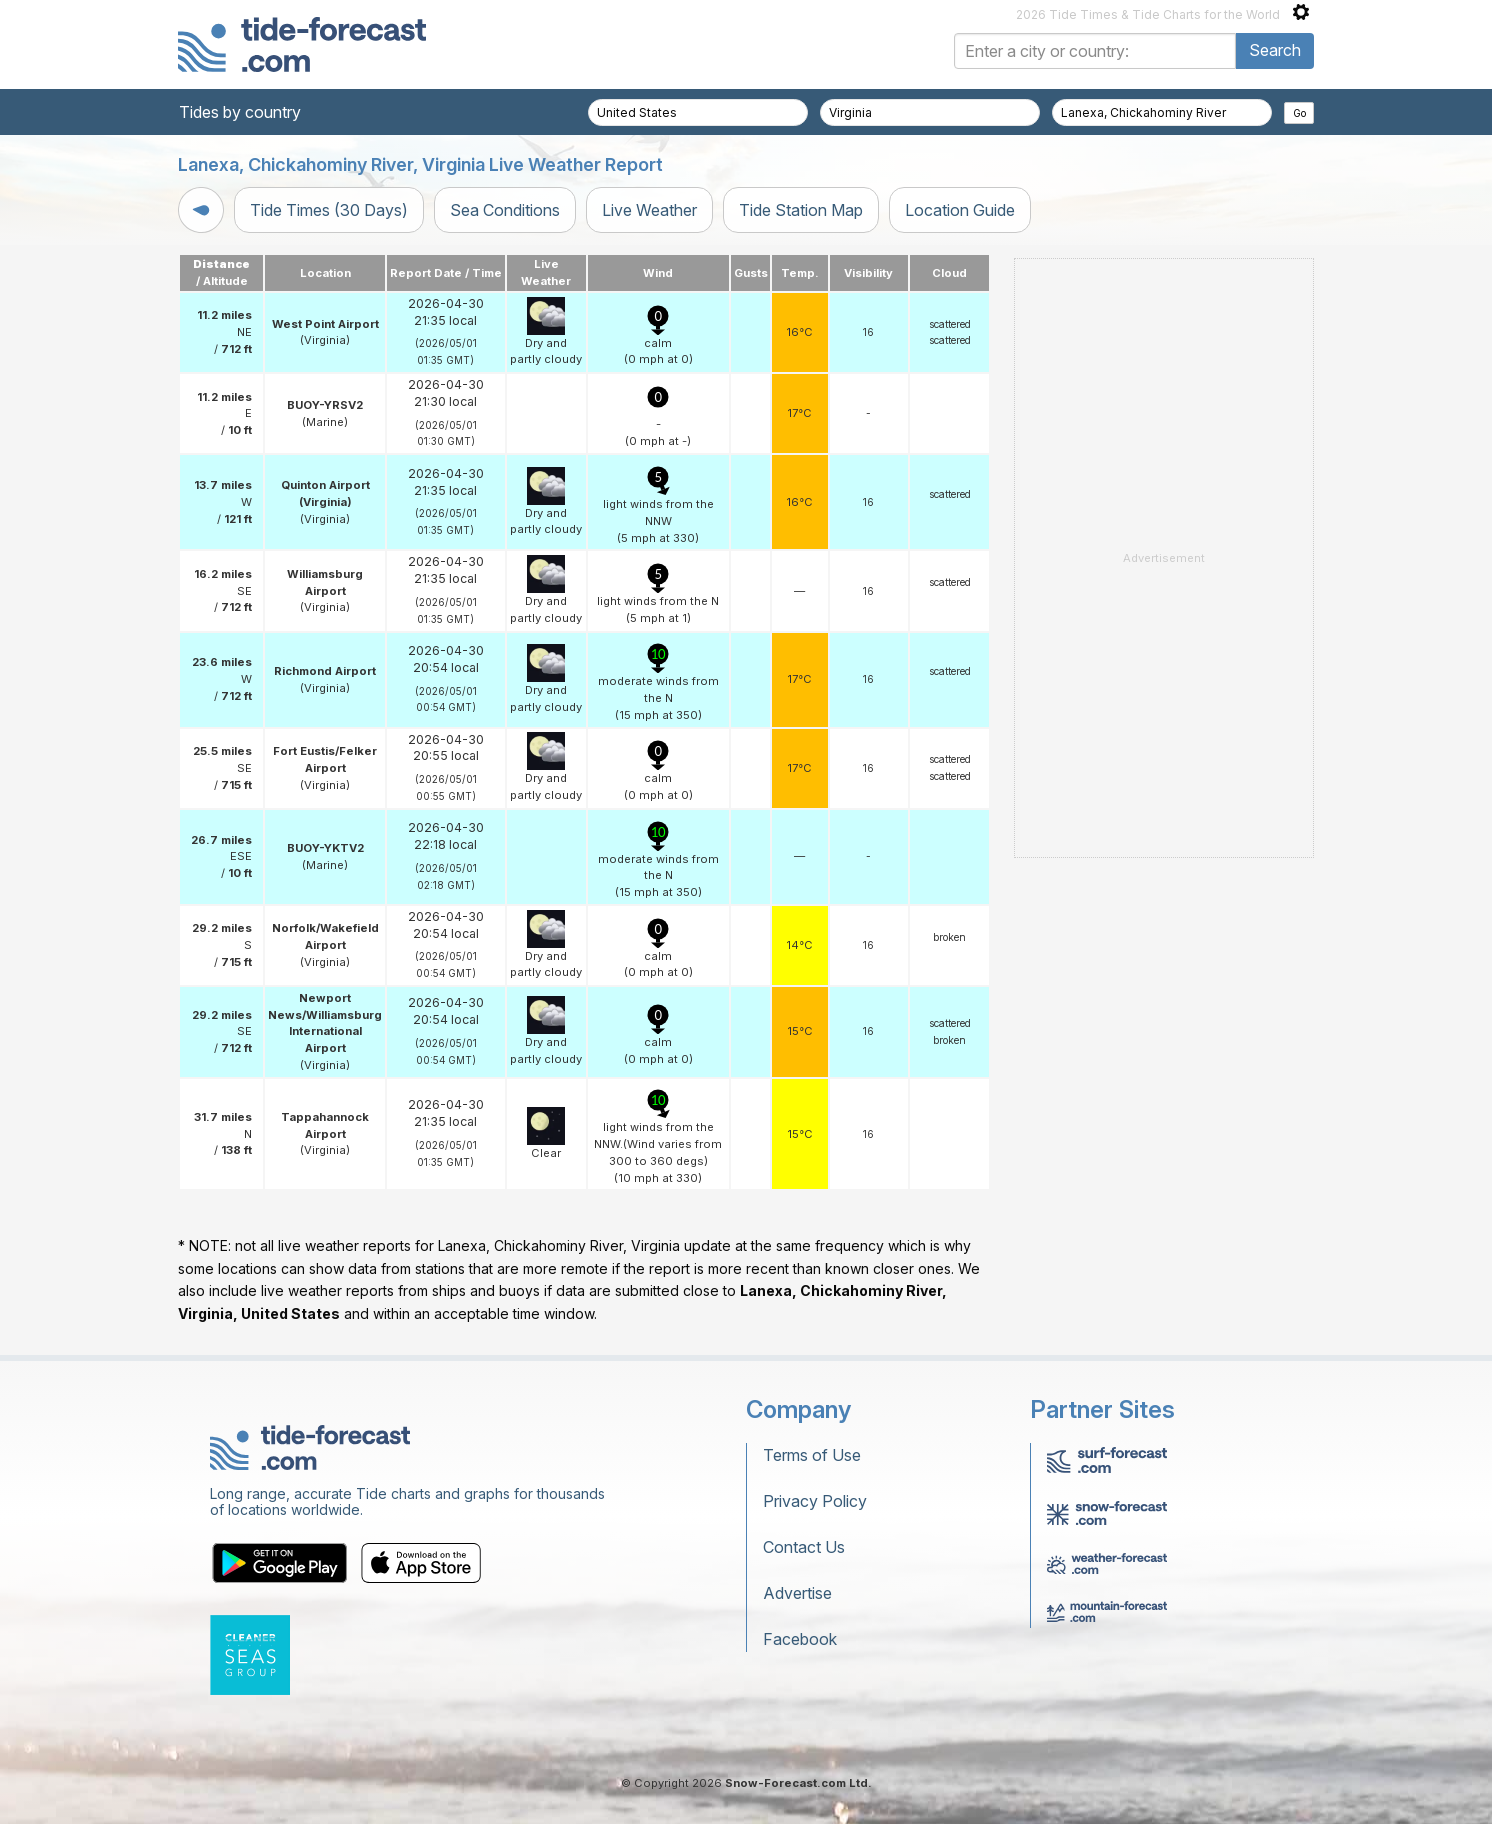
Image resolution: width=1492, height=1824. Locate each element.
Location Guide (960, 210)
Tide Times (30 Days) (329, 210)
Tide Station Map (801, 210)
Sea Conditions (505, 210)
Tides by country (240, 112)
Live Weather (649, 210)
